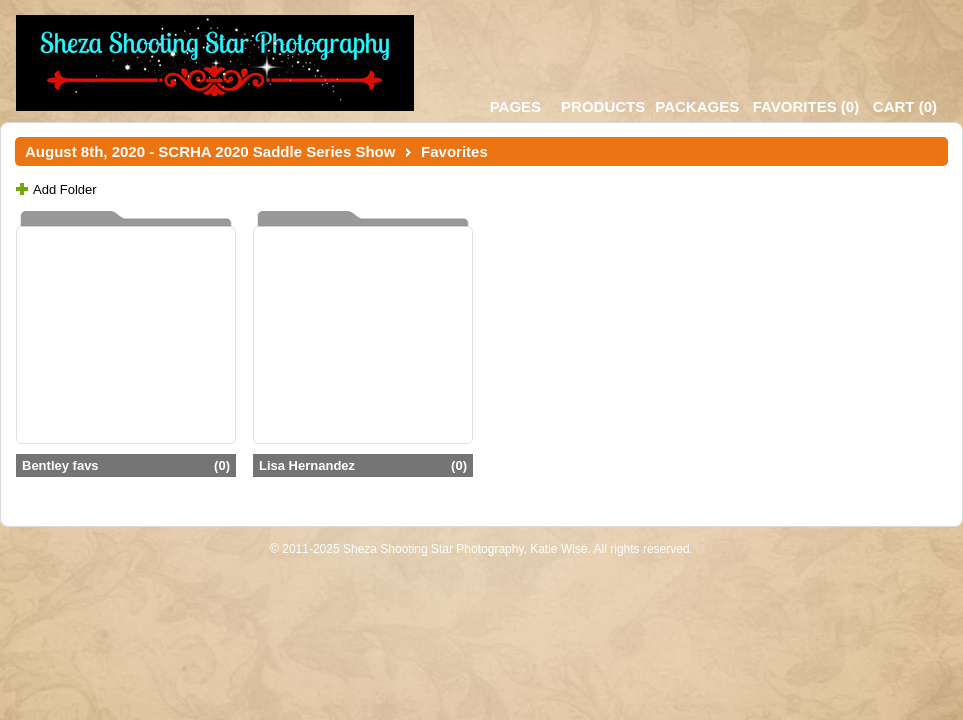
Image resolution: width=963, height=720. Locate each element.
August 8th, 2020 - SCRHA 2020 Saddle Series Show (210, 151)
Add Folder (65, 189)
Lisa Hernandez (363, 465)
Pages (515, 106)
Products (603, 106)
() (806, 106)
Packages (697, 106)
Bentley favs (126, 465)
